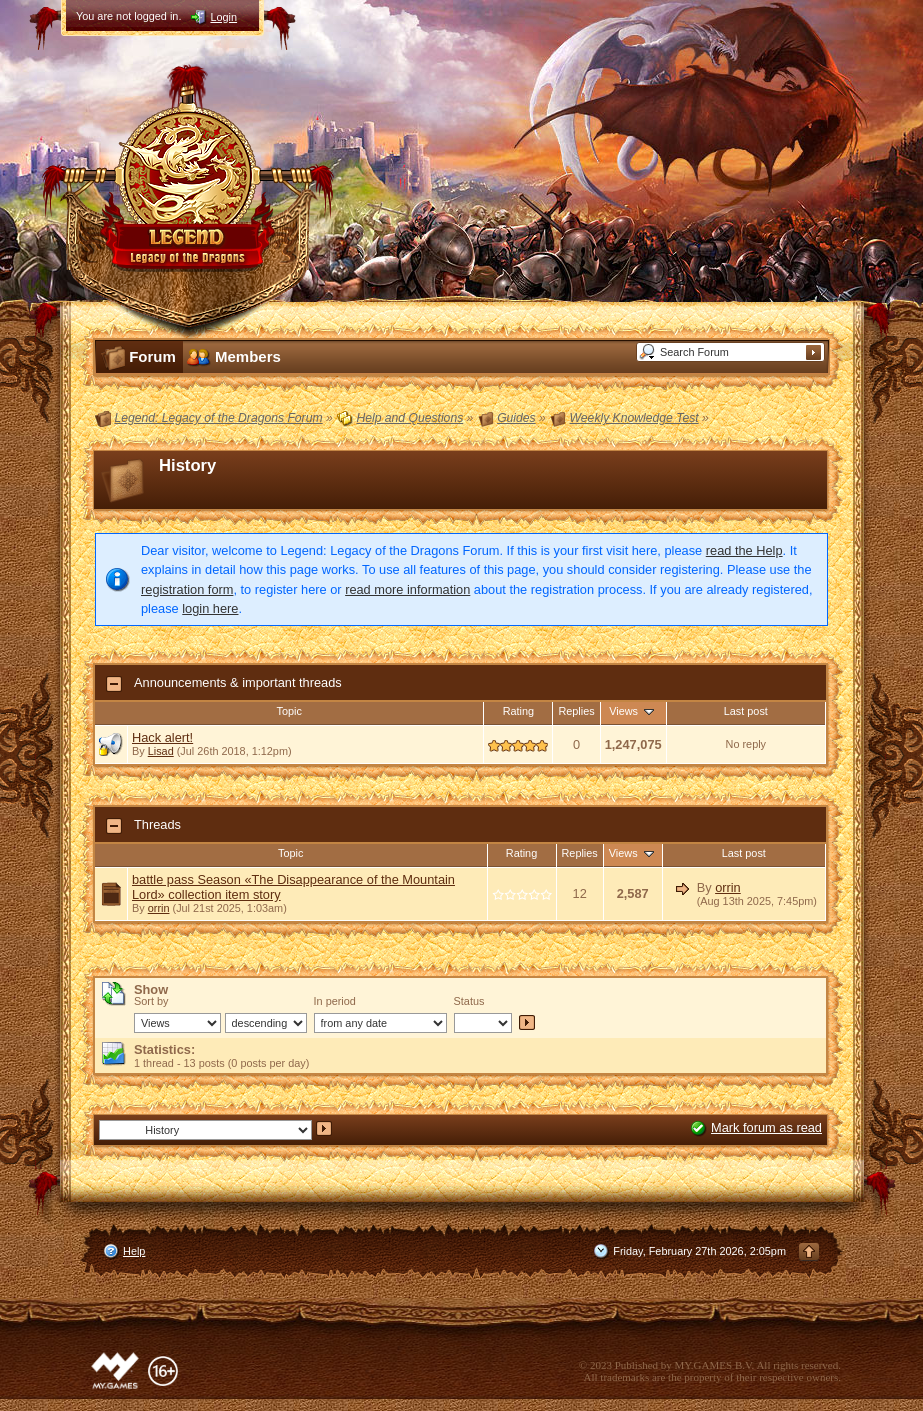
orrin (159, 908)
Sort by (151, 1001)
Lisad (161, 751)
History (187, 465)
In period (335, 1001)
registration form (187, 589)
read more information (407, 589)
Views (633, 711)
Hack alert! (162, 737)
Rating (518, 711)
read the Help (744, 550)
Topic (289, 711)
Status (469, 1001)
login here (210, 608)
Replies (576, 711)
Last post (746, 711)
